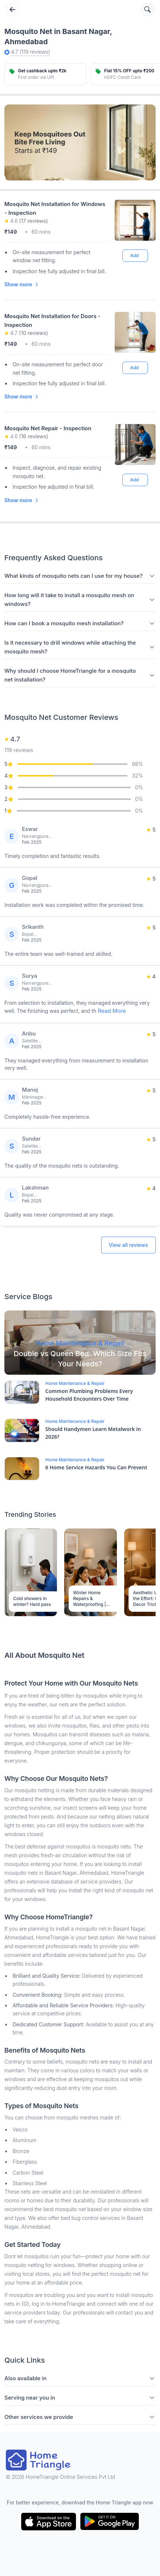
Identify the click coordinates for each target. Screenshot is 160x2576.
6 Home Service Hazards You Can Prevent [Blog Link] (96, 1467)
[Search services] (147, 9)
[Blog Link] (80, 1342)
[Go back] (12, 9)
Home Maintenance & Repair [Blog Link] (74, 1383)
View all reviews (128, 1245)
